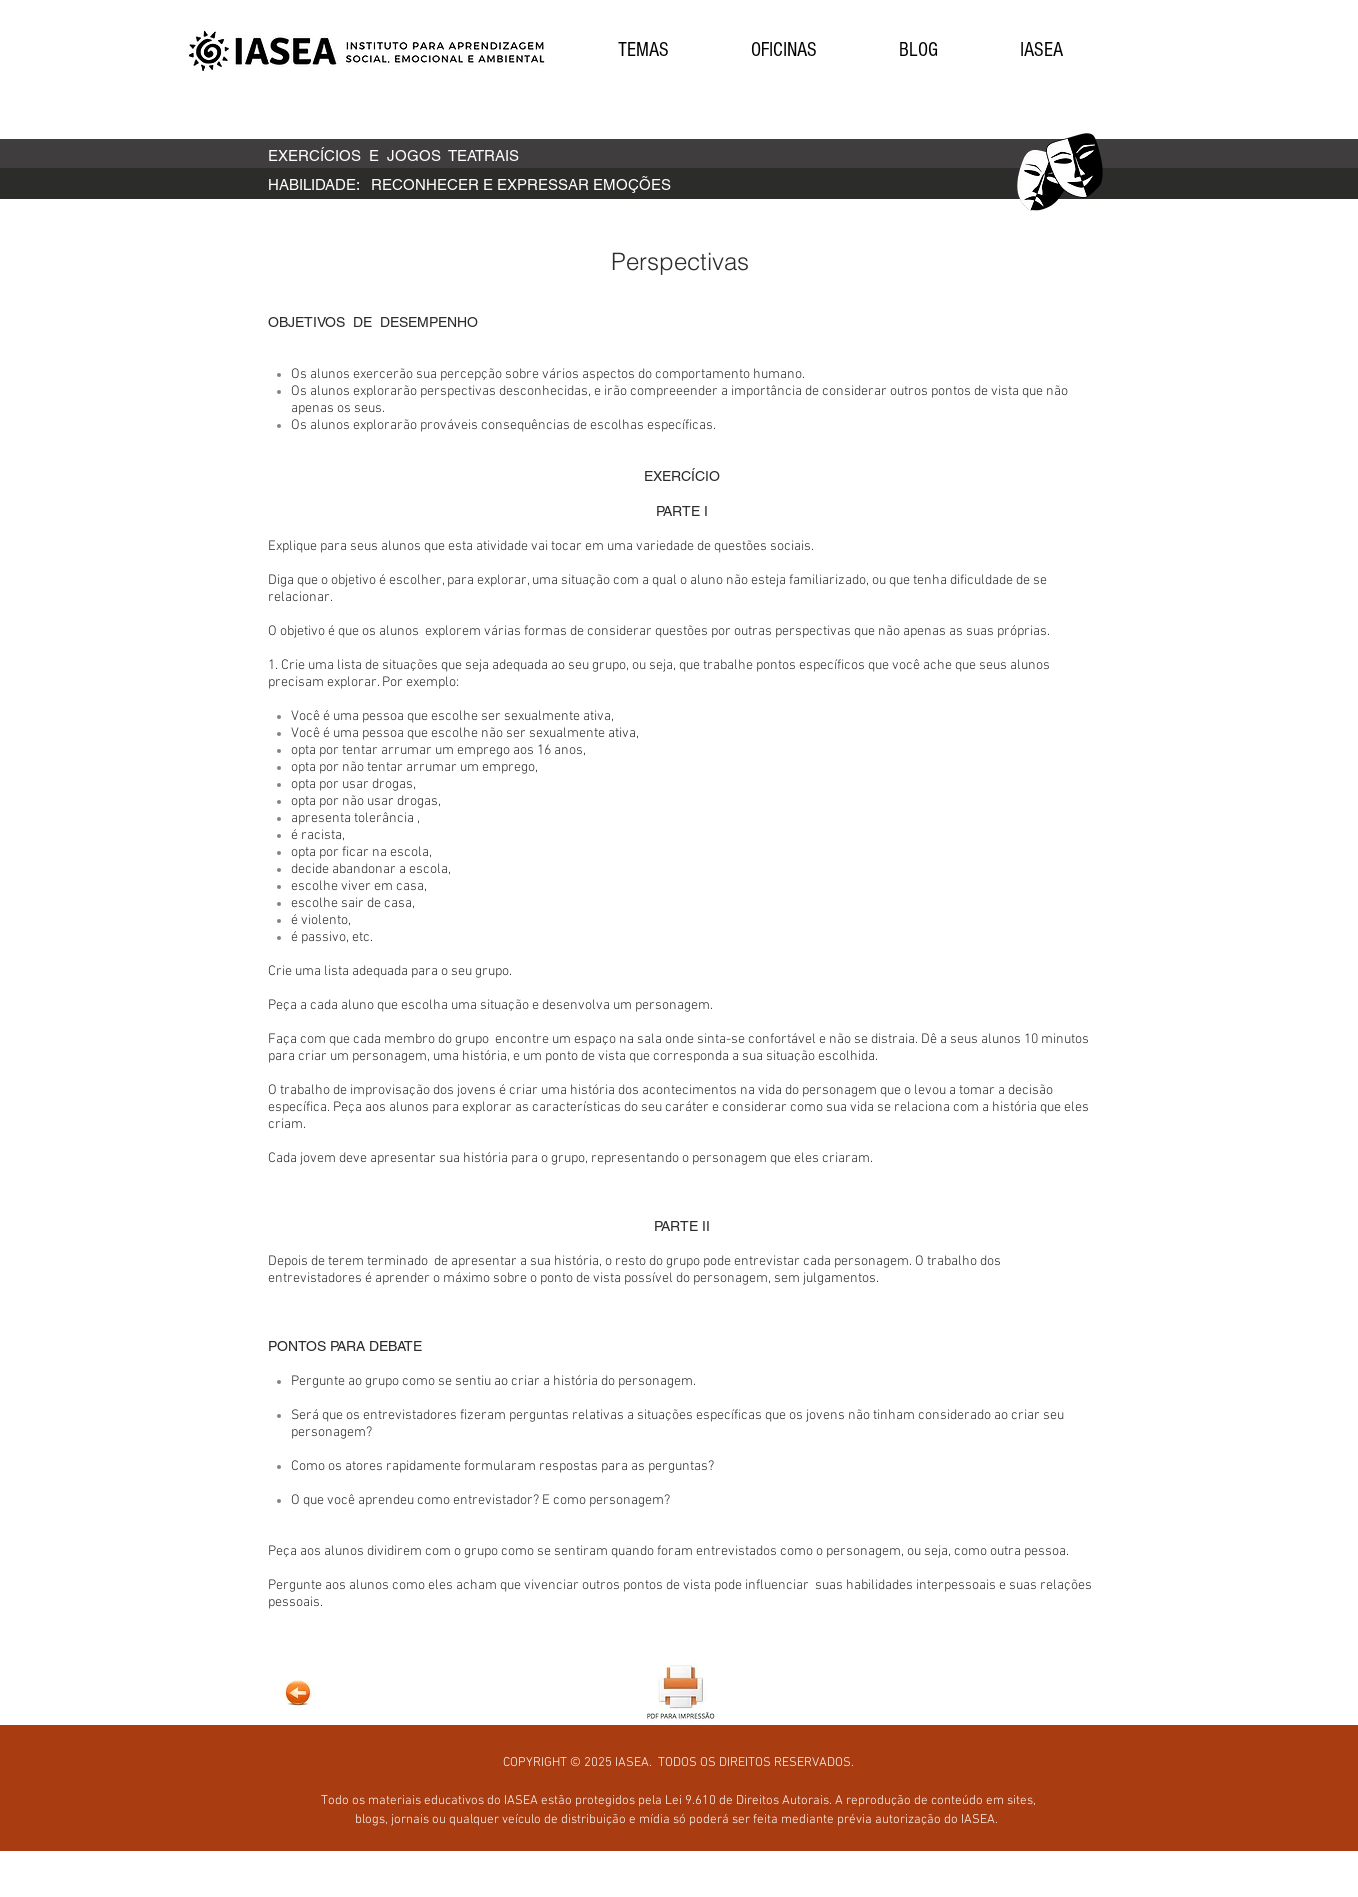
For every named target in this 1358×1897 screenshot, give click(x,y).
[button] (643, 50)
